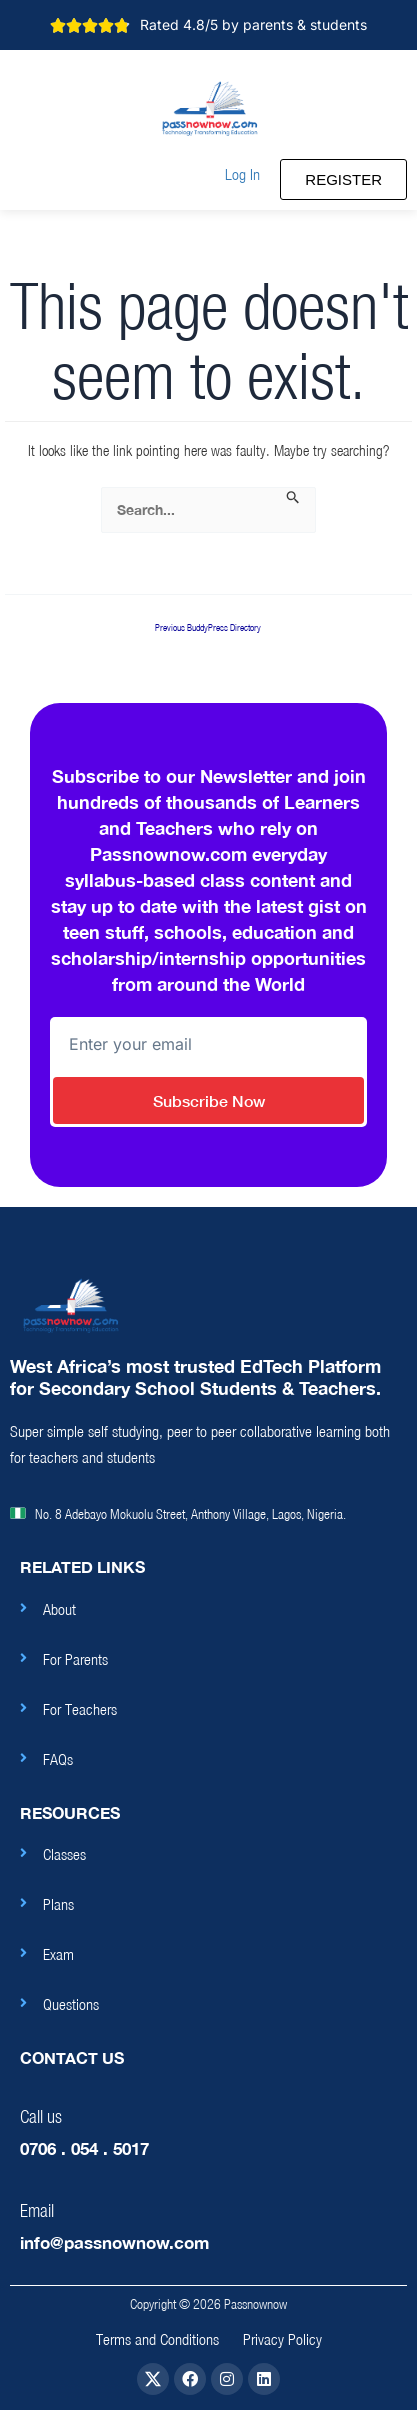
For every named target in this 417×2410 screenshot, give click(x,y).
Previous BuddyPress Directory (208, 628)
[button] (242, 174)
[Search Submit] (293, 498)
